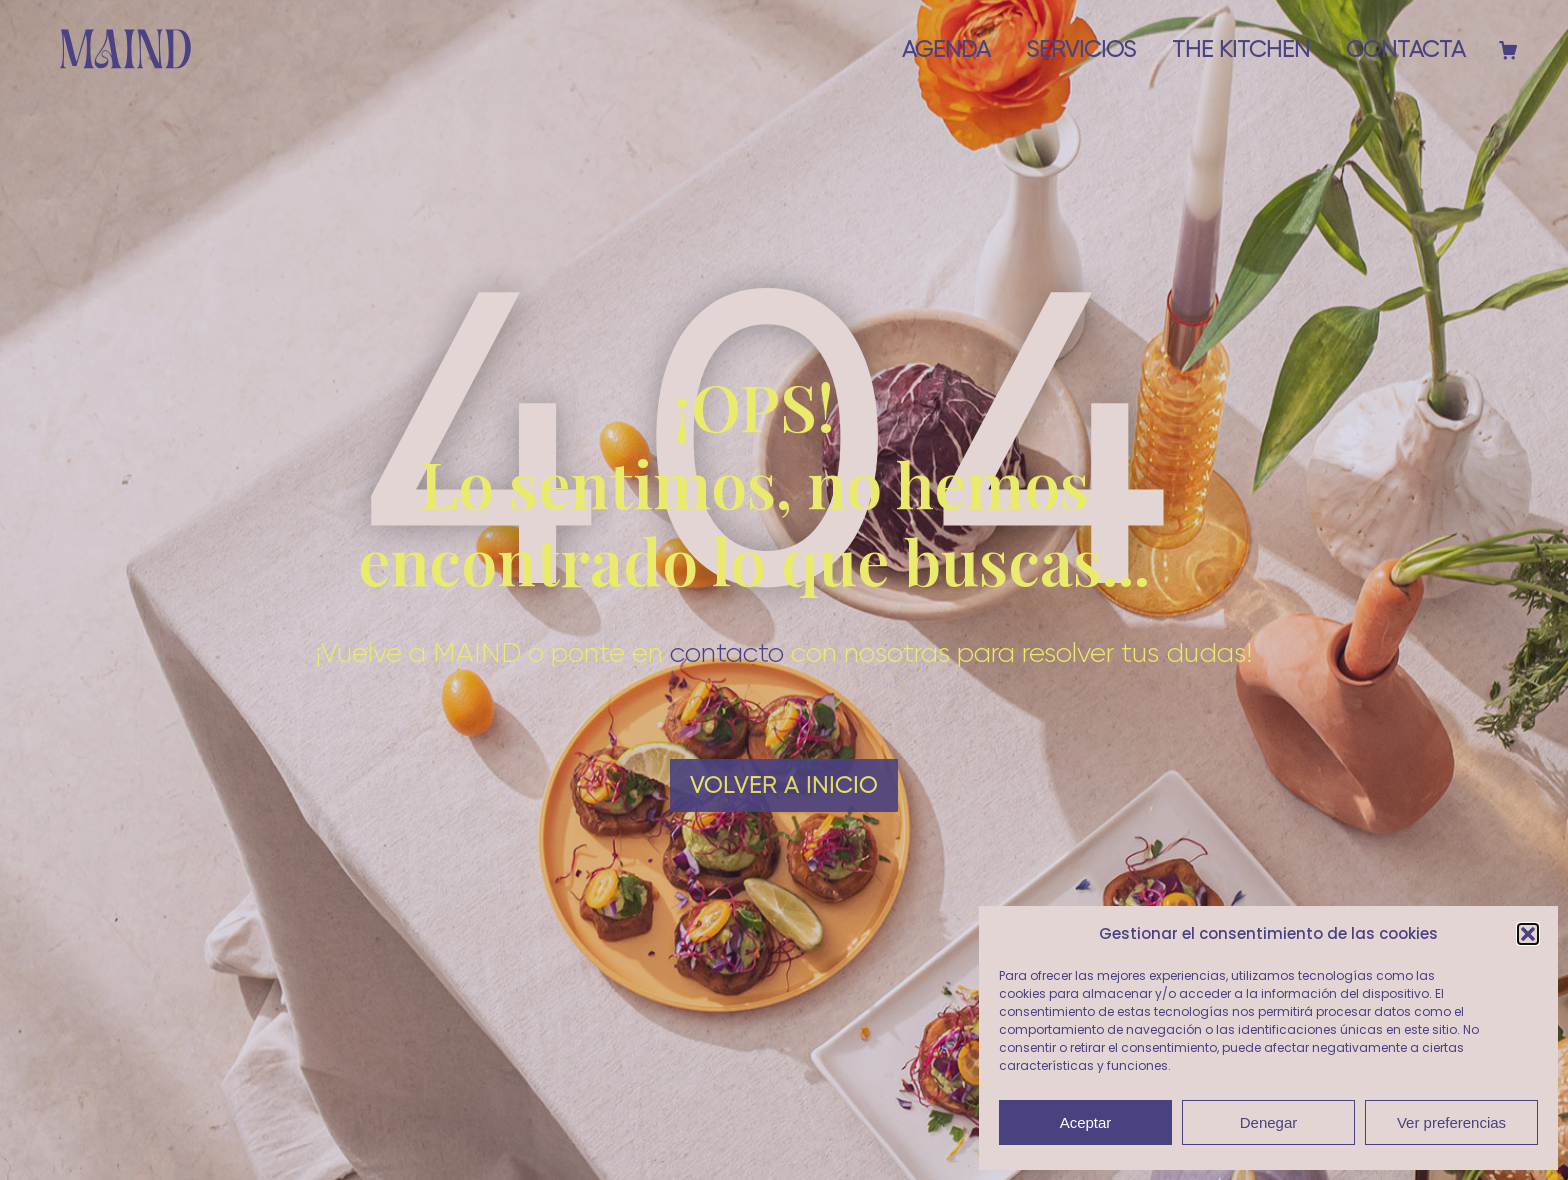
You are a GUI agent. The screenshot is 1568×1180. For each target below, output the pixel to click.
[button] (1528, 934)
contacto (727, 651)
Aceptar (1086, 1122)
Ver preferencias (1451, 1122)
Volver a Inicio (784, 785)
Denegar (1269, 1122)
